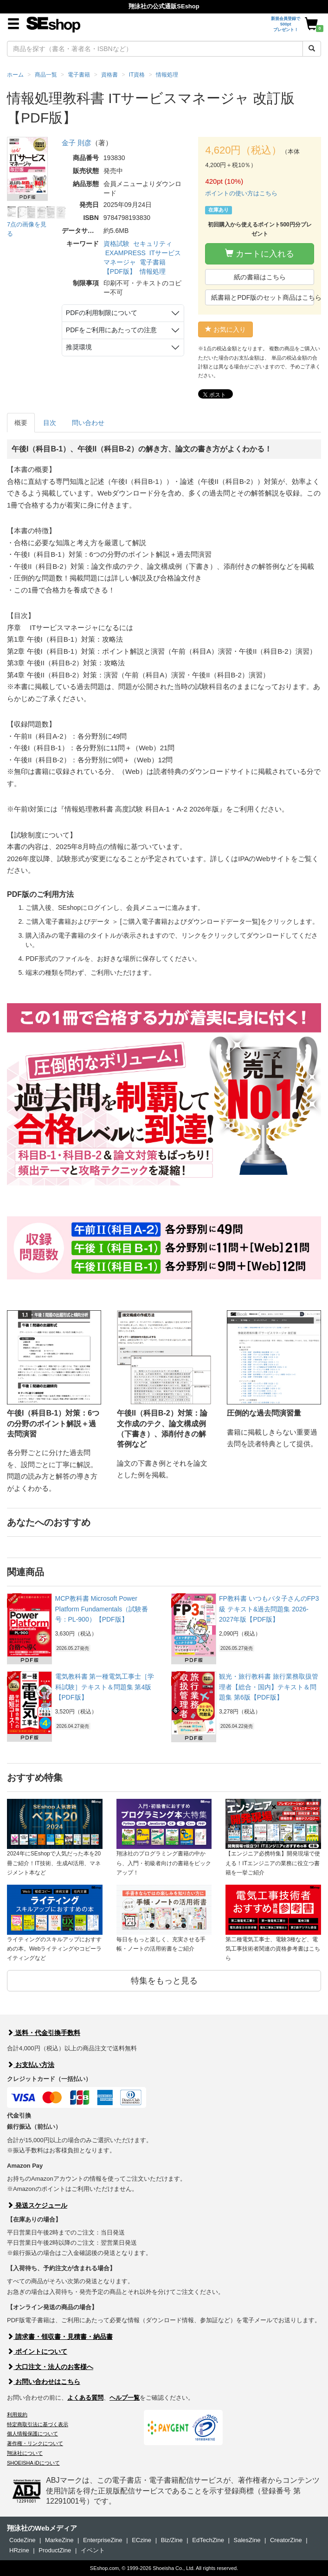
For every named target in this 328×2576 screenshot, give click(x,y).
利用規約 (17, 2414)
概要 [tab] (20, 422)
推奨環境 (79, 347)
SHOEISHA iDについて (33, 2463)
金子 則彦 (76, 143)
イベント (93, 2550)
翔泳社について (25, 2453)
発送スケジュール (37, 2205)
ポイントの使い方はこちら (241, 193)
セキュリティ (152, 243)
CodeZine (22, 2540)
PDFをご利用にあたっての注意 (111, 330)
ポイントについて (37, 2351)
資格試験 (116, 243)
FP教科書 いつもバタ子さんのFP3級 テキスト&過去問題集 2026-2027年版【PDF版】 (269, 1609)
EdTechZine (208, 2540)
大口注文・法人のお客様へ (50, 2366)
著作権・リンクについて (35, 2443)
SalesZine (247, 2540)
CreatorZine (286, 2540)
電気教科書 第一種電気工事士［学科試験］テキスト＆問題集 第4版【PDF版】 (104, 1687)
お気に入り (225, 329)
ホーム (15, 74)
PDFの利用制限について (101, 312)
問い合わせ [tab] (88, 422)
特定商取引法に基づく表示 (37, 2424)
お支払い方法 (30, 2064)
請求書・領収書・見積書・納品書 (60, 2336)
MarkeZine (59, 2540)
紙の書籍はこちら (260, 277)
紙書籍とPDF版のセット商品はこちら (262, 297)
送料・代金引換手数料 (43, 2032)
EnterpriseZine (102, 2540)
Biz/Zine (172, 2540)
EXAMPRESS (125, 253)
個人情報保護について (32, 2433)
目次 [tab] (49, 422)
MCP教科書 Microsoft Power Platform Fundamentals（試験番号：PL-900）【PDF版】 (101, 1609)
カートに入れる (259, 253)
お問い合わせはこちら (43, 2381)
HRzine (19, 2550)
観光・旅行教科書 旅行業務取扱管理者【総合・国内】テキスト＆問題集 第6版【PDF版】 (268, 1687)
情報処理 (153, 271)
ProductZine (55, 2550)
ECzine (141, 2540)
